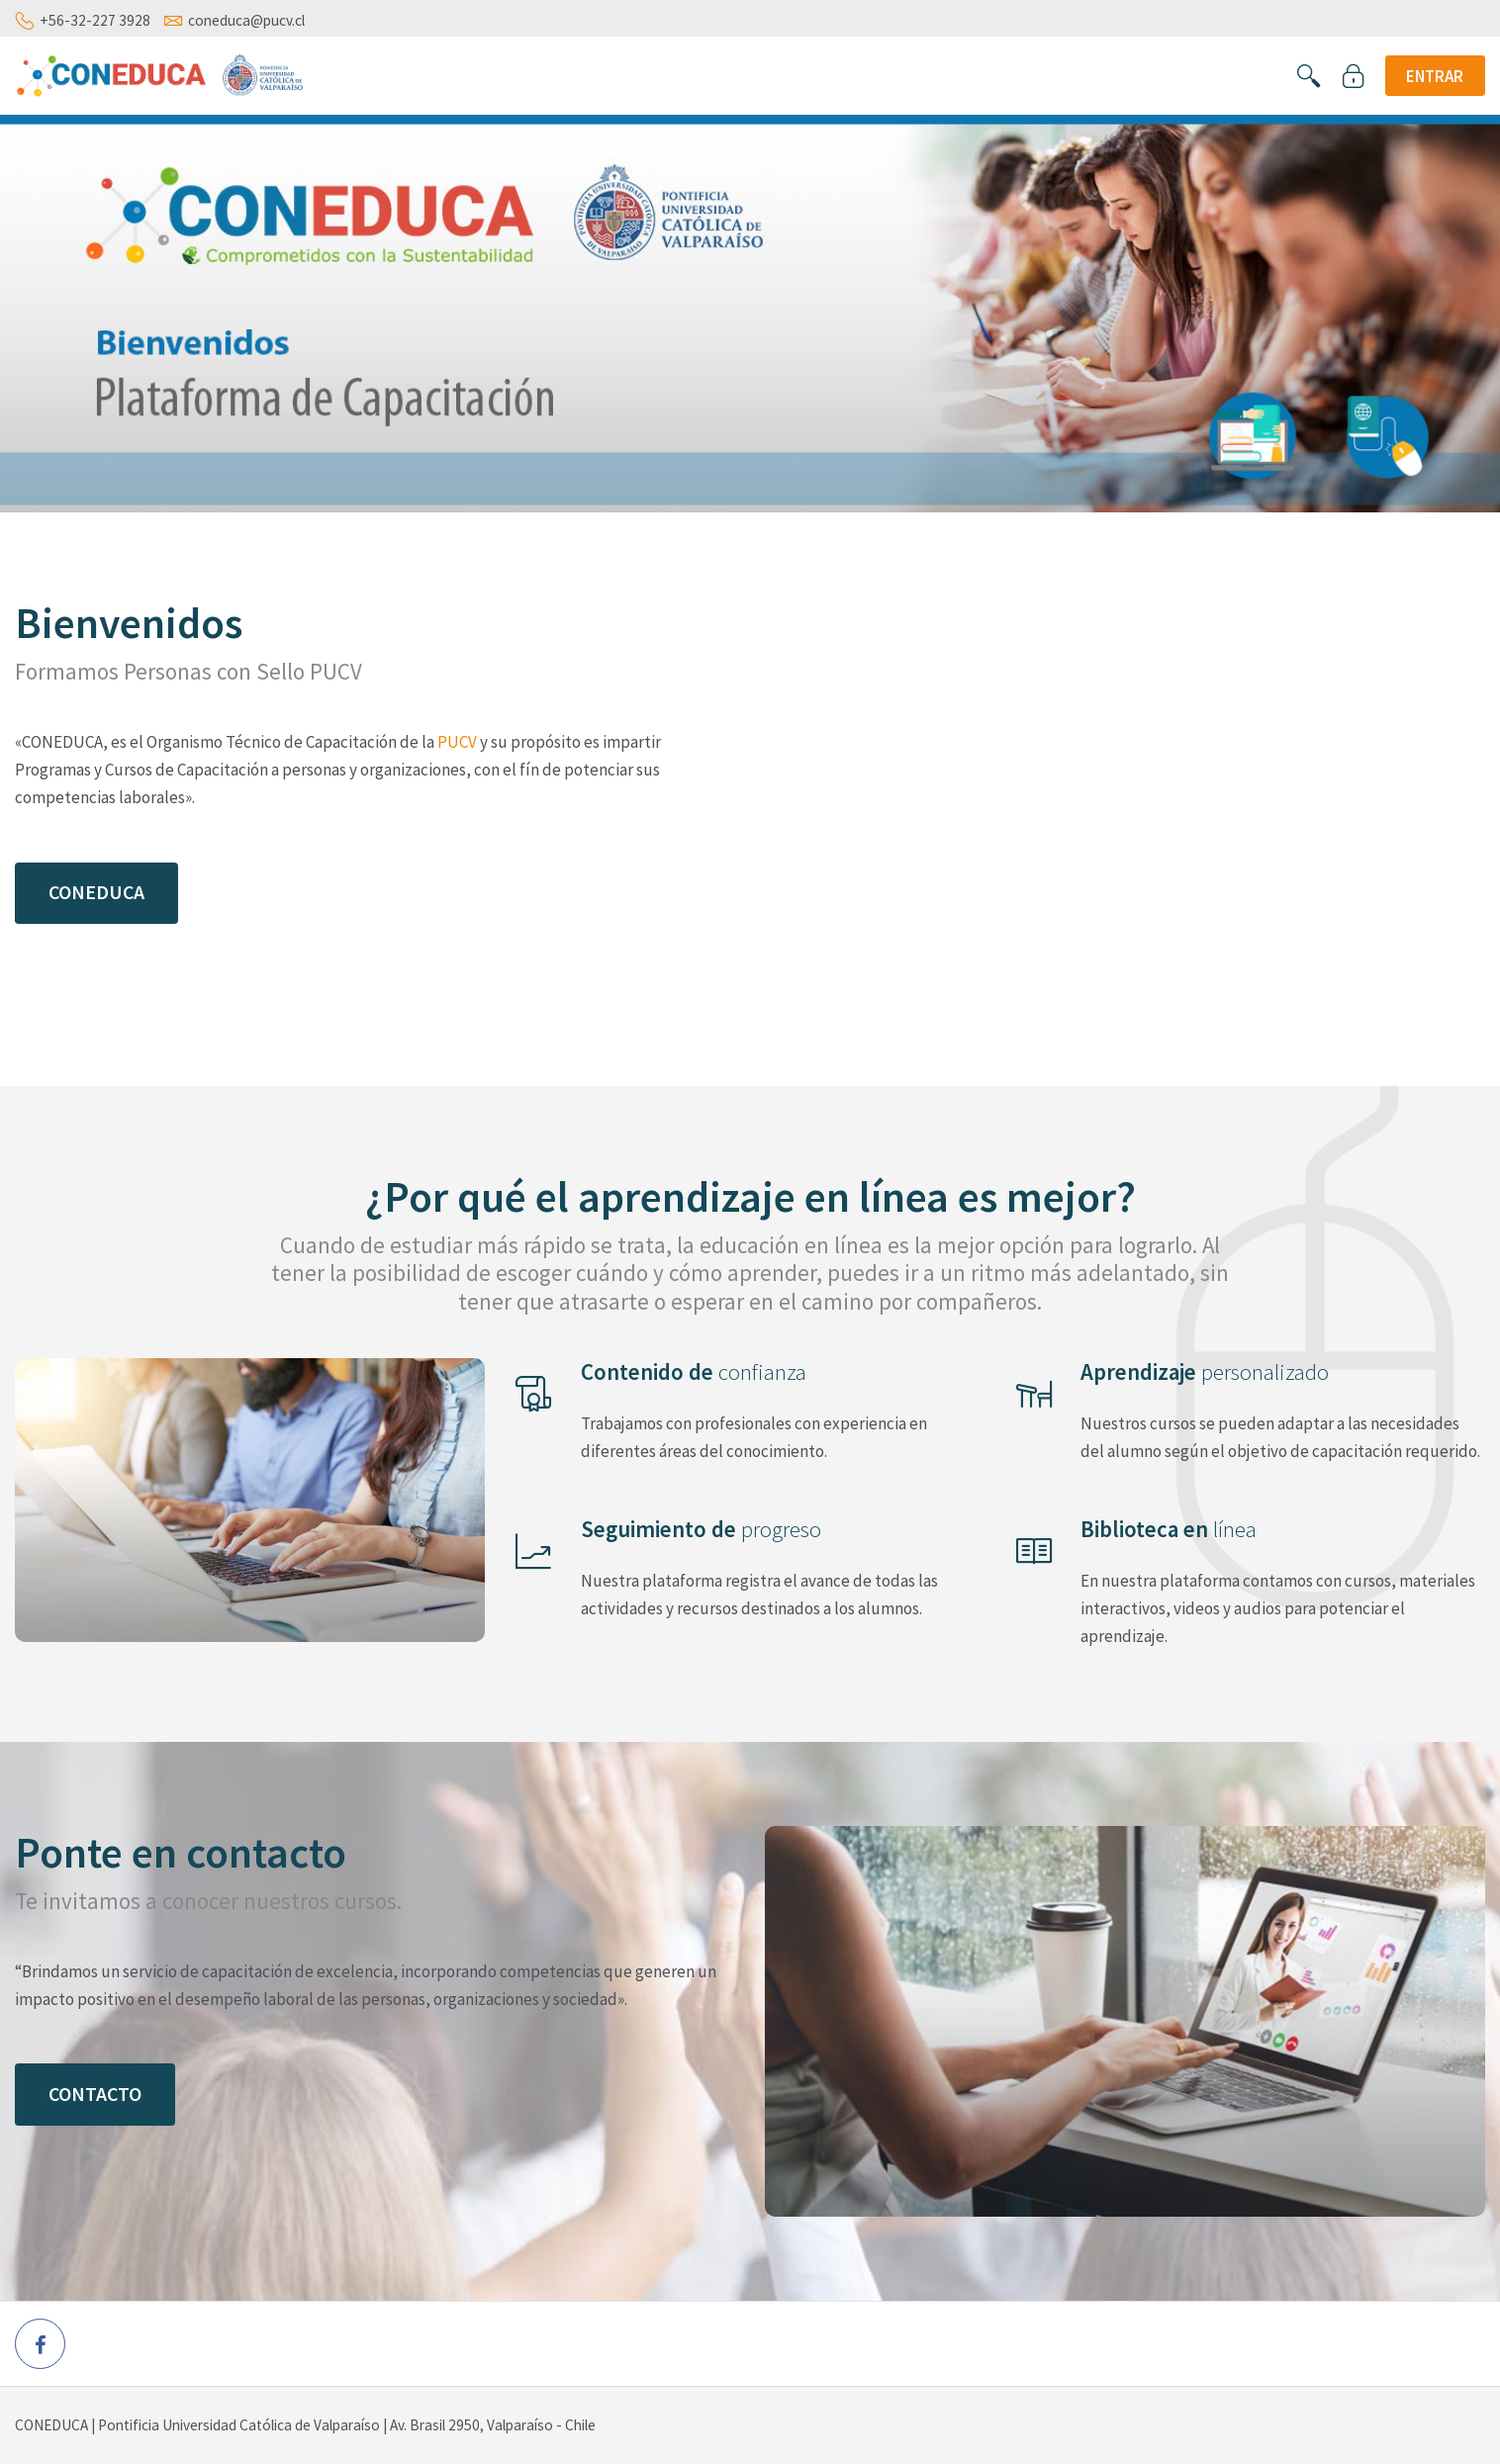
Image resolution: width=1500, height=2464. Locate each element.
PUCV (457, 742)
